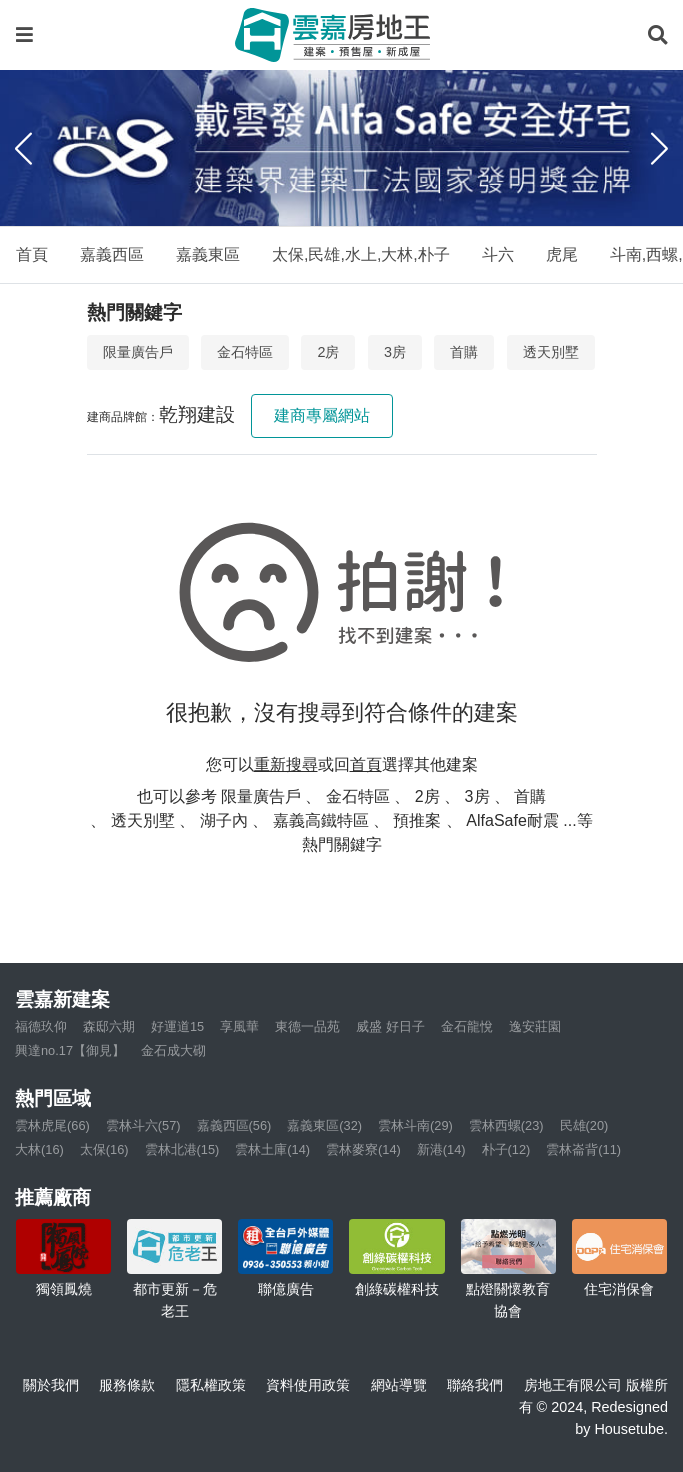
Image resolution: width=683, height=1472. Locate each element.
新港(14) (441, 1149)
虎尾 (562, 254)
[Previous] (23, 148)
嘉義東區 (208, 254)
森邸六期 (109, 1026)
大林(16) (39, 1149)
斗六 (498, 254)
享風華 (239, 1026)
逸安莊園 (535, 1026)
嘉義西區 (112, 254)
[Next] (659, 148)
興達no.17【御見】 (70, 1050)
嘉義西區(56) (234, 1125)
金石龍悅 (467, 1026)
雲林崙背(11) (583, 1149)
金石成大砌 (173, 1050)
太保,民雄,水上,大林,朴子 (361, 254)
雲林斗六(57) (143, 1125)
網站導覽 (399, 1385)
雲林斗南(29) (415, 1125)
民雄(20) (584, 1125)
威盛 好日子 (390, 1026)
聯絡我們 (475, 1385)
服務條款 (127, 1385)
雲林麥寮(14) (363, 1149)
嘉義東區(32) (324, 1125)
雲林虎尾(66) (52, 1125)
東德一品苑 (307, 1026)
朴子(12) (506, 1149)
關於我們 (51, 1385)
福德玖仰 (41, 1026)
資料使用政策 (308, 1385)
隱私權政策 (211, 1385)
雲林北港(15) (182, 1149)
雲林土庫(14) (272, 1149)
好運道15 (177, 1026)
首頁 (32, 254)
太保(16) (104, 1149)
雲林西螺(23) (506, 1125)
